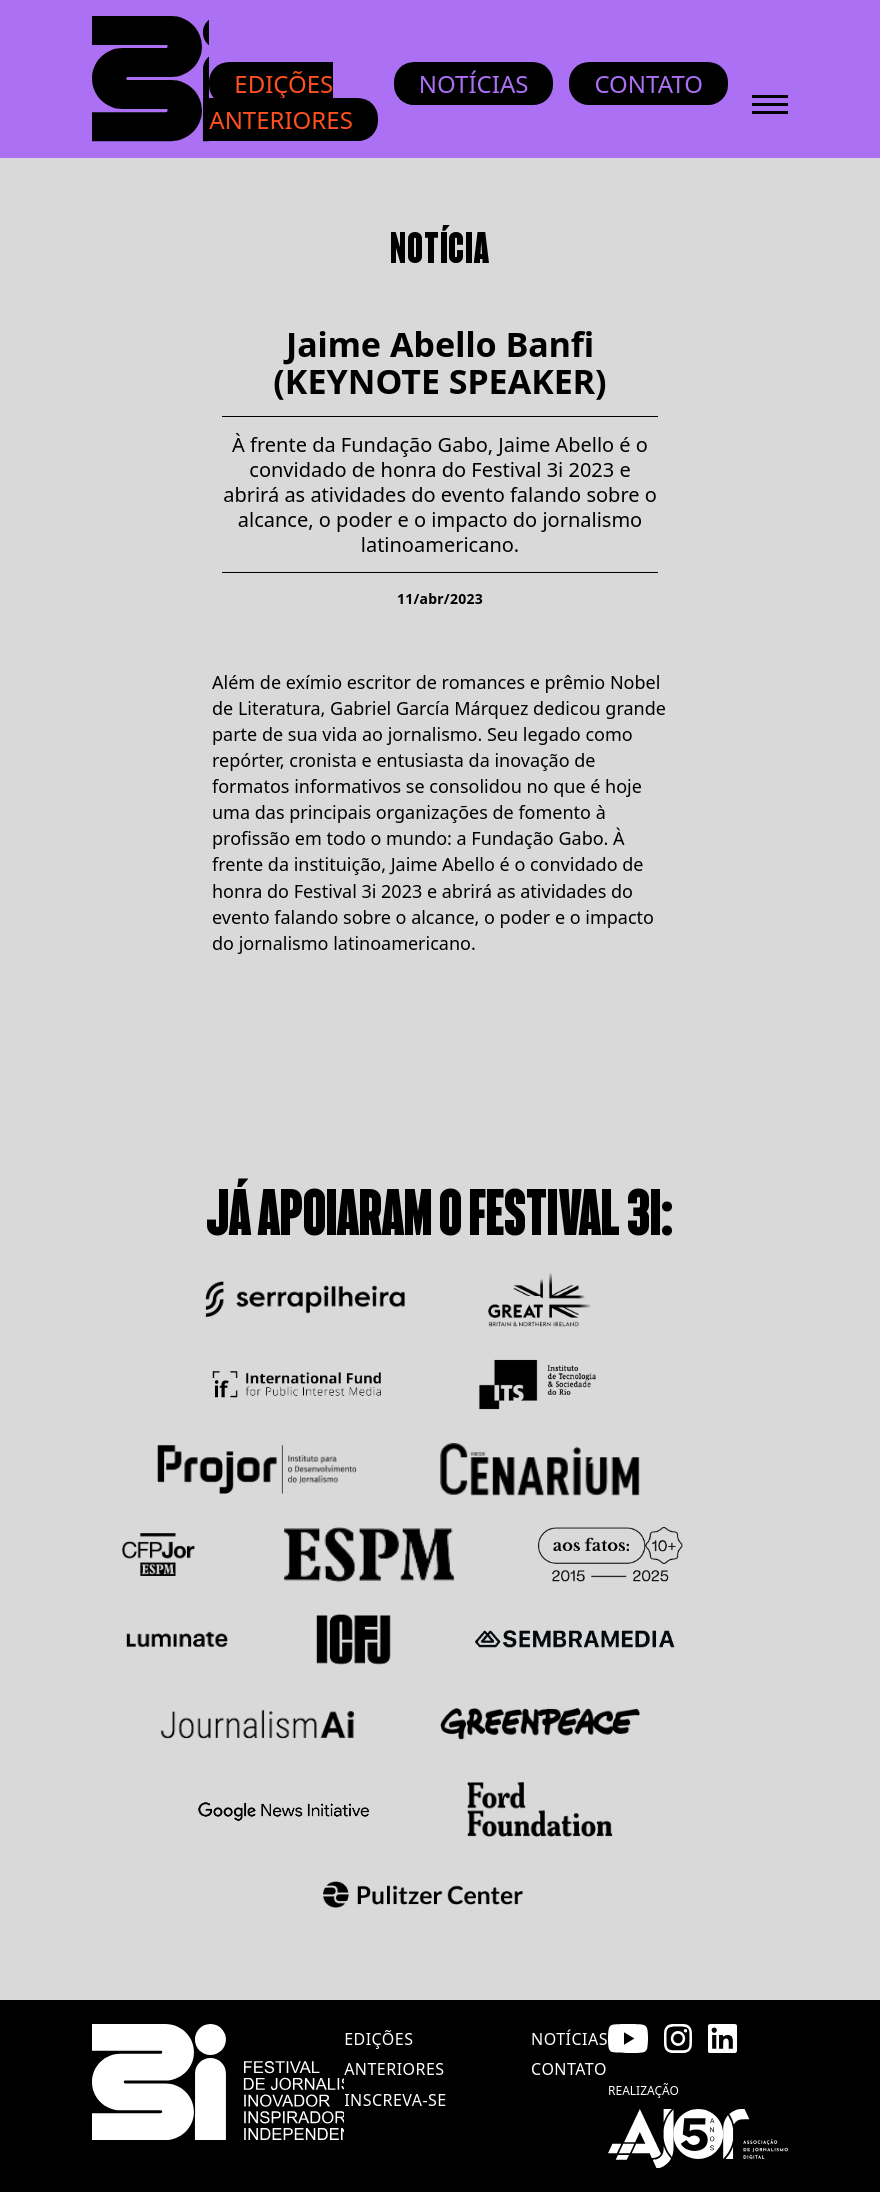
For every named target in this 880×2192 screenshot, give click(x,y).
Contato (648, 83)
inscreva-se (395, 2100)
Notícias (474, 83)
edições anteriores (394, 2054)
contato (569, 2069)
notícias (569, 2039)
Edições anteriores (281, 101)
